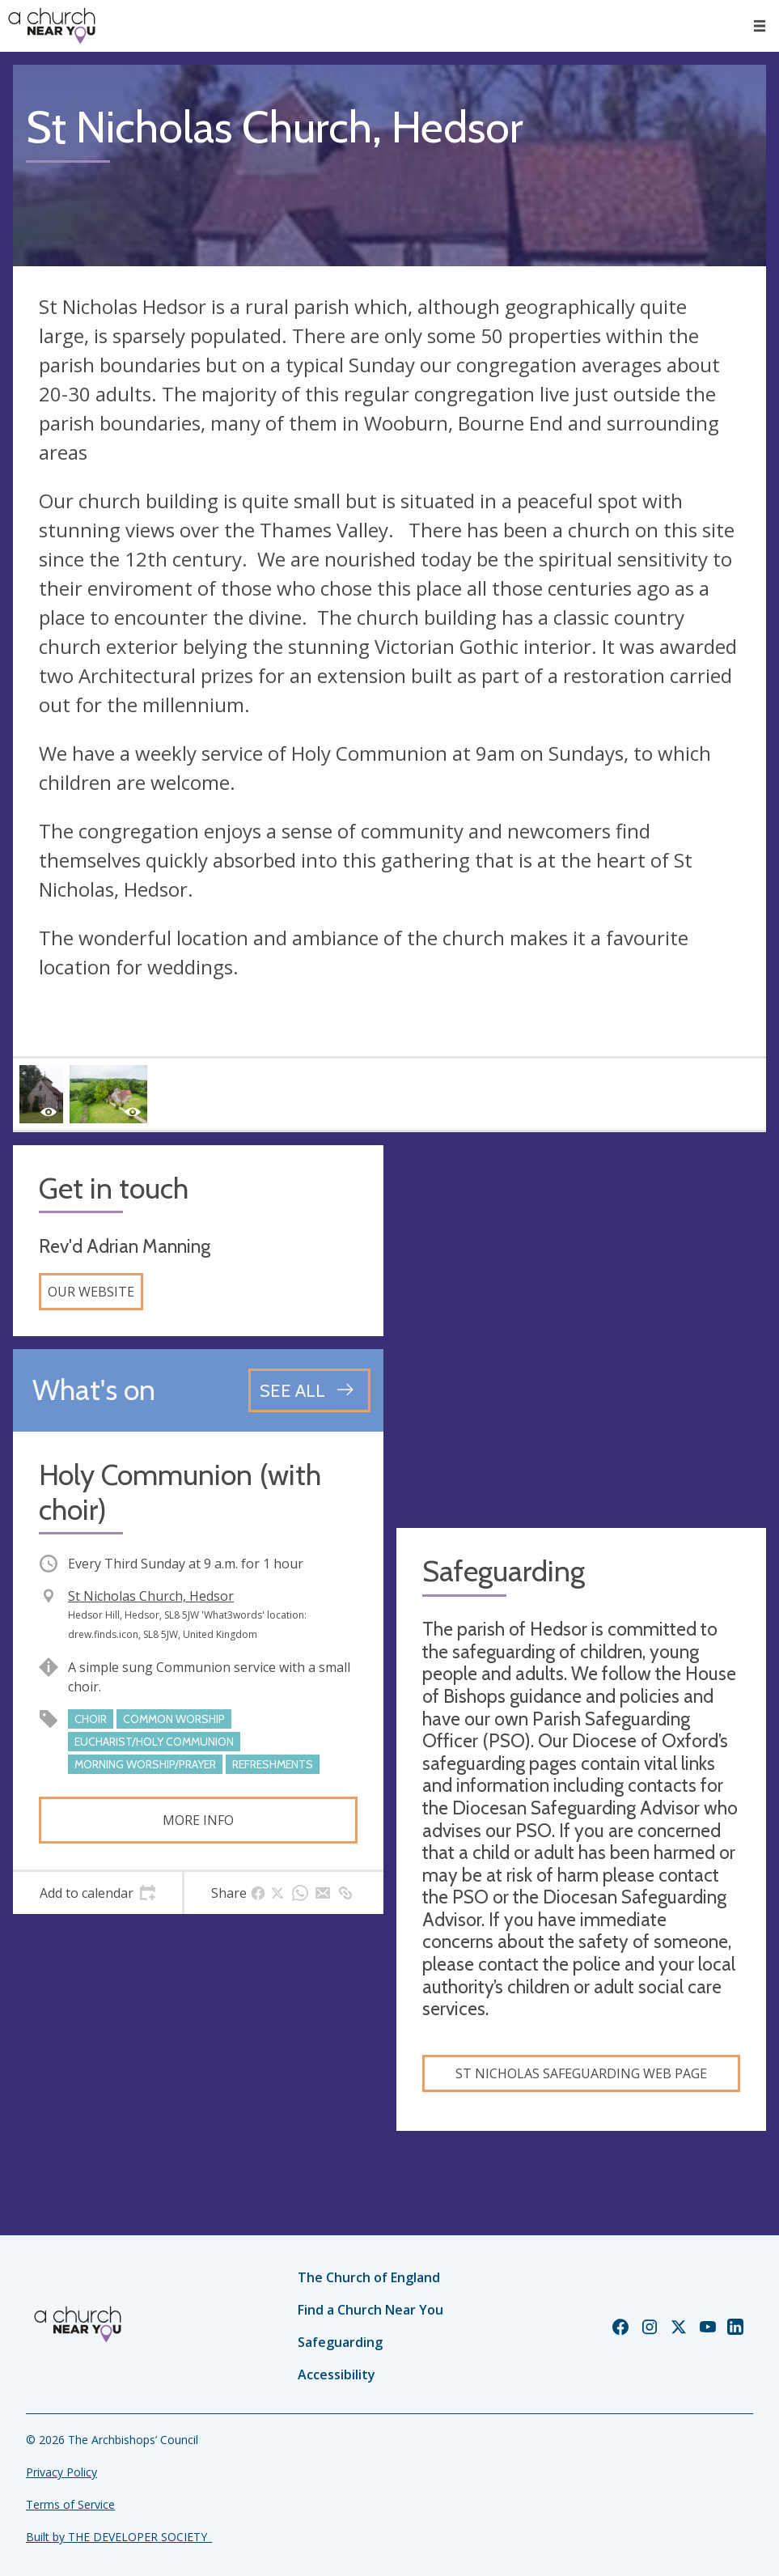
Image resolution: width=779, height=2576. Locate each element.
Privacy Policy (61, 2472)
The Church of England (369, 2277)
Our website (91, 1292)
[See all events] (309, 1390)
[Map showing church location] (581, 1330)
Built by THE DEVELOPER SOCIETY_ (119, 2536)
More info (198, 1820)
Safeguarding (340, 2342)
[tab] (97, 1893)
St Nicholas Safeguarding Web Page (581, 2073)
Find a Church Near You (370, 2310)
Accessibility (336, 2374)
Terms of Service (70, 2504)
